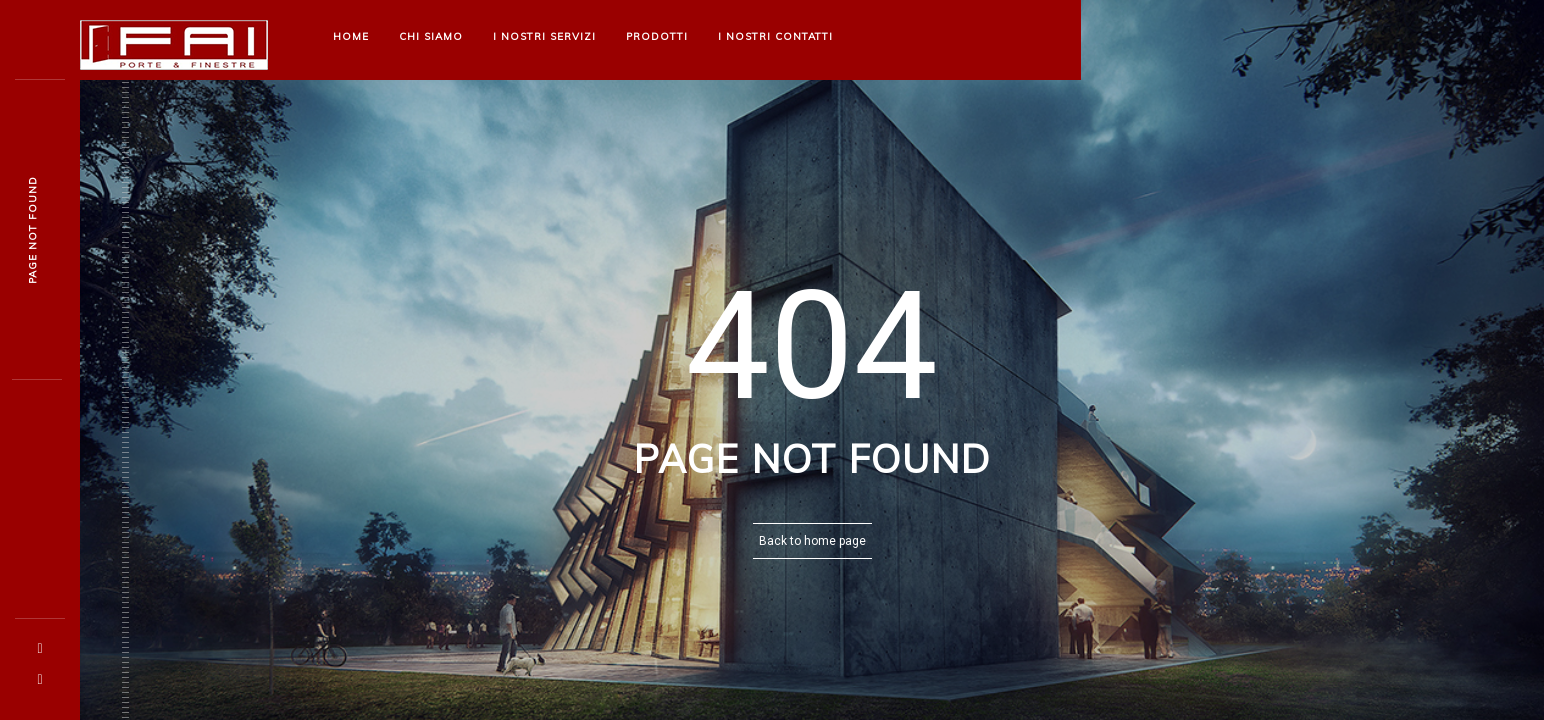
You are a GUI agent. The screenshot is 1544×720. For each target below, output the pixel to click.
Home (351, 36)
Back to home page (812, 541)
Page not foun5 (32, 230)
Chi (431, 36)
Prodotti (657, 36)
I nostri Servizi (544, 36)
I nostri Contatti (775, 36)
